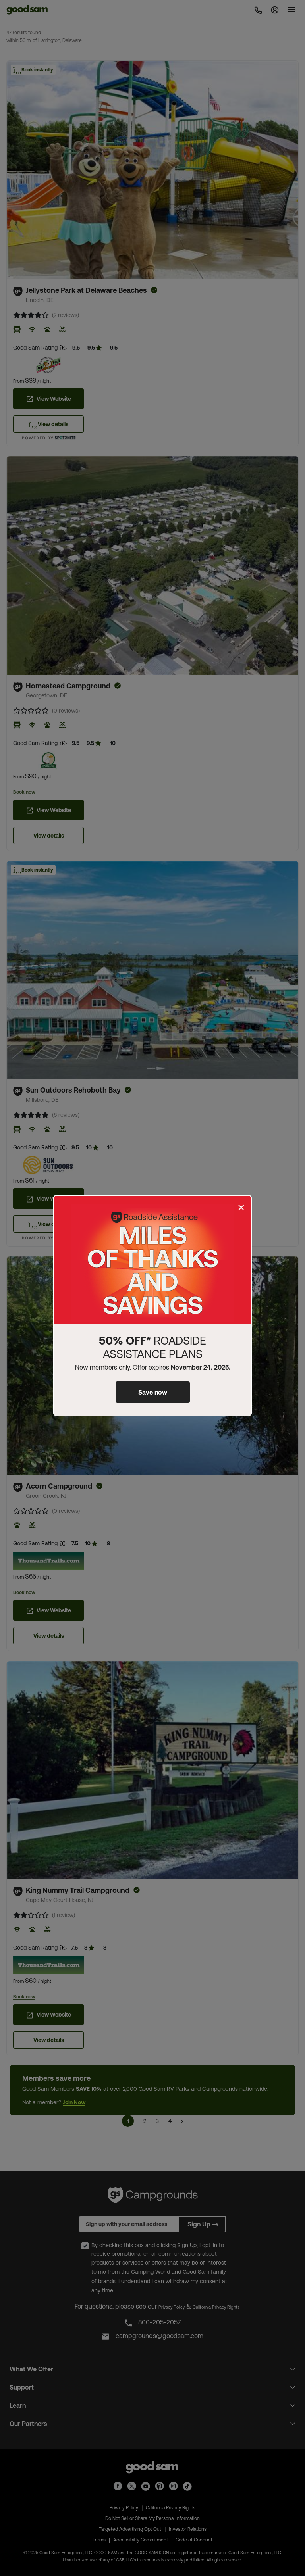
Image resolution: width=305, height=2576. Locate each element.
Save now (152, 1392)
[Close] (241, 1207)
